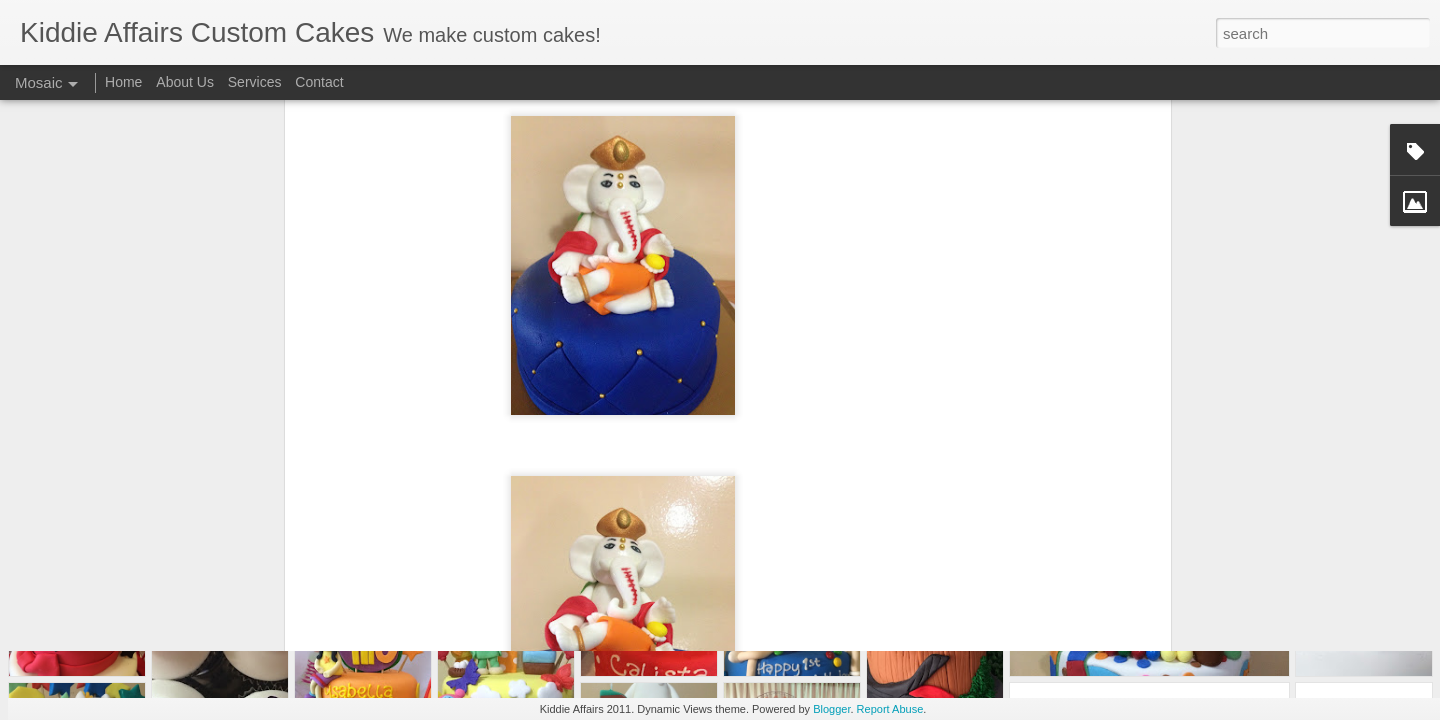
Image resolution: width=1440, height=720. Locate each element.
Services (255, 82)
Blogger (831, 709)
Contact (319, 82)
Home (123, 82)
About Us (185, 82)
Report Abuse (890, 709)
